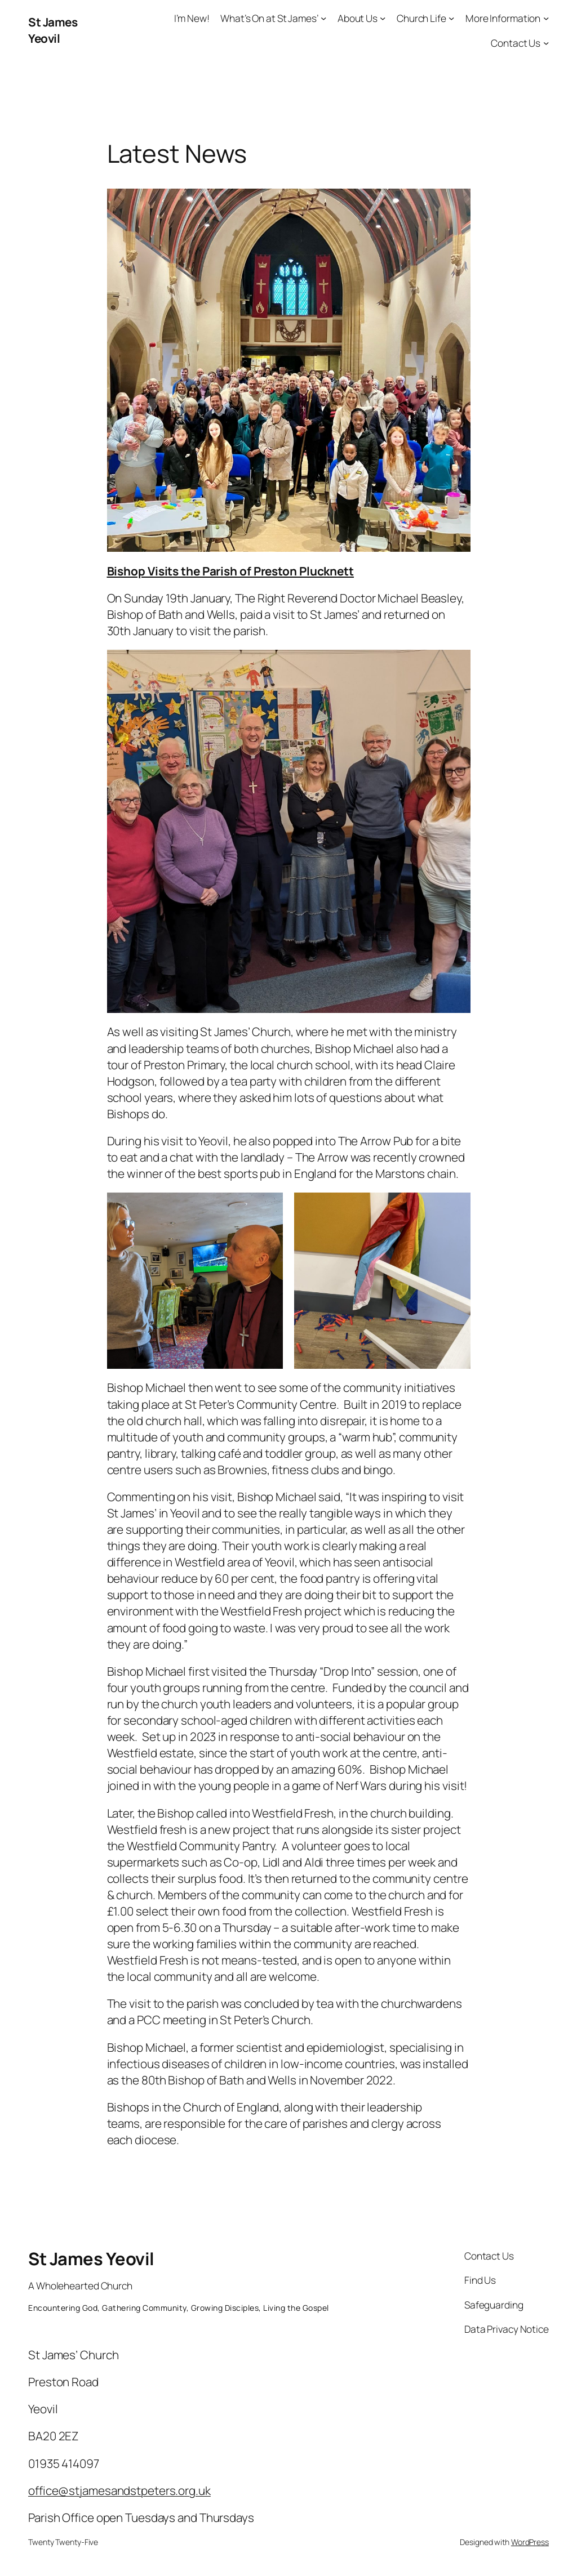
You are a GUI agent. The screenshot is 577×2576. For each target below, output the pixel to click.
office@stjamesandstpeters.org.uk (119, 2490)
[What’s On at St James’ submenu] (323, 18)
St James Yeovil (52, 30)
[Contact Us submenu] (546, 42)
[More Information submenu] (546, 18)
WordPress (530, 2542)
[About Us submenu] (382, 18)
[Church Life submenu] (451, 18)
